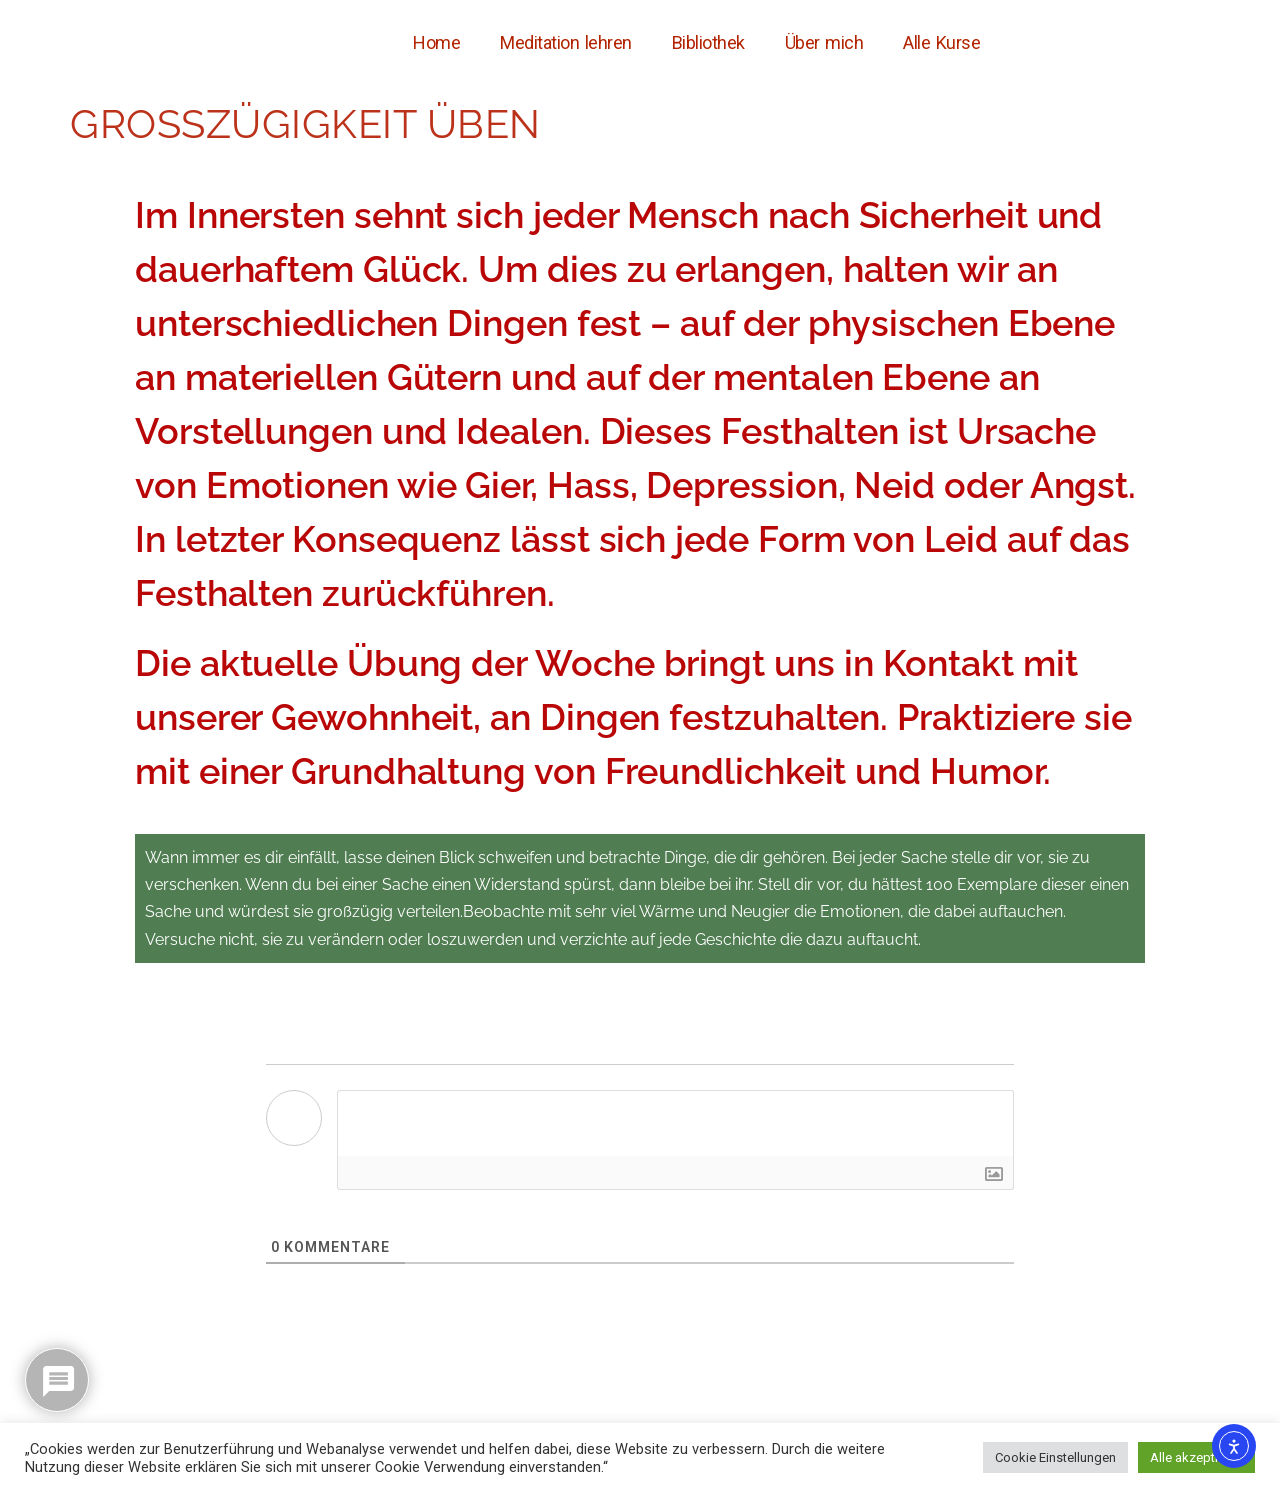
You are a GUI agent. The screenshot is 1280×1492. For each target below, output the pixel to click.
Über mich (824, 42)
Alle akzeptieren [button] (1196, 1457)
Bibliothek (708, 42)
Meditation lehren (566, 42)
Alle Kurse (941, 42)
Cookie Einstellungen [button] (1055, 1457)
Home (436, 42)
